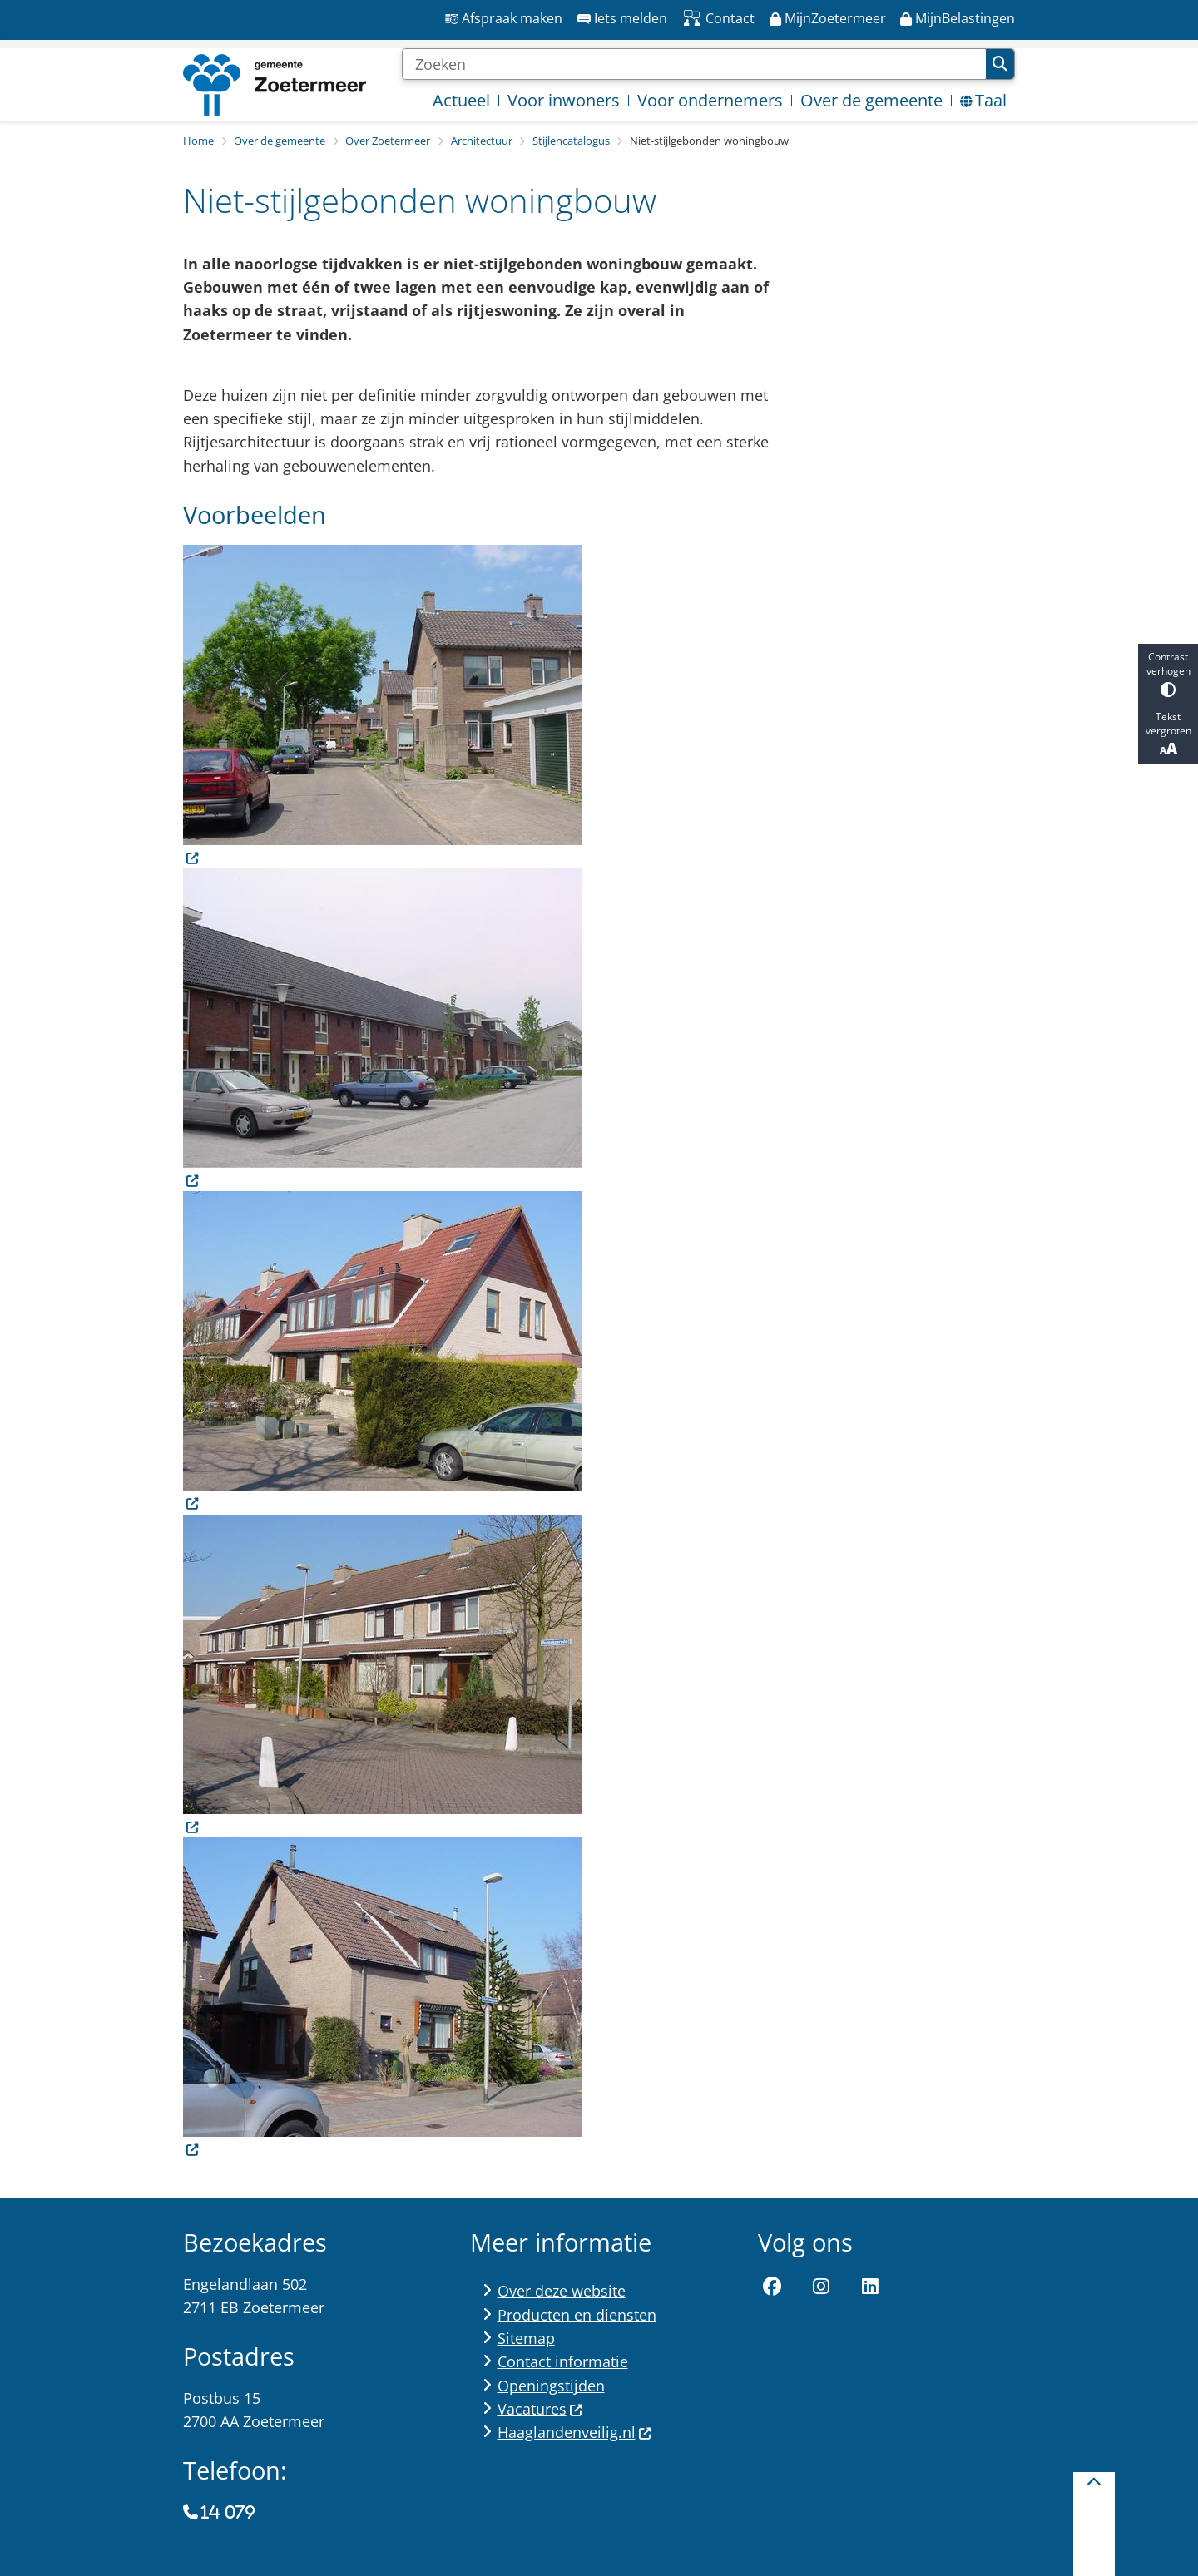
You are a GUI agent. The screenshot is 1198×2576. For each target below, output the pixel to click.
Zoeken (1000, 64)
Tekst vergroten (1168, 734)
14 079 (228, 2512)
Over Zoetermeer (387, 140)
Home (198, 140)
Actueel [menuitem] (461, 100)
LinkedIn (870, 2287)
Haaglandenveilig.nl (575, 2432)
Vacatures (540, 2409)
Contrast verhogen (1168, 673)
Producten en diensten (577, 2315)
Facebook (773, 2287)
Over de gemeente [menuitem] (871, 100)
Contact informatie (563, 2361)
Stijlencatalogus (571, 140)
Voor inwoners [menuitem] (563, 100)
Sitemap (526, 2338)
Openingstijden (551, 2386)
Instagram (821, 2287)
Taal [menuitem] (983, 100)
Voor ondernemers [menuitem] (710, 100)
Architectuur (481, 140)
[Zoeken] (694, 64)
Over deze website (562, 2291)
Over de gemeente (279, 140)
